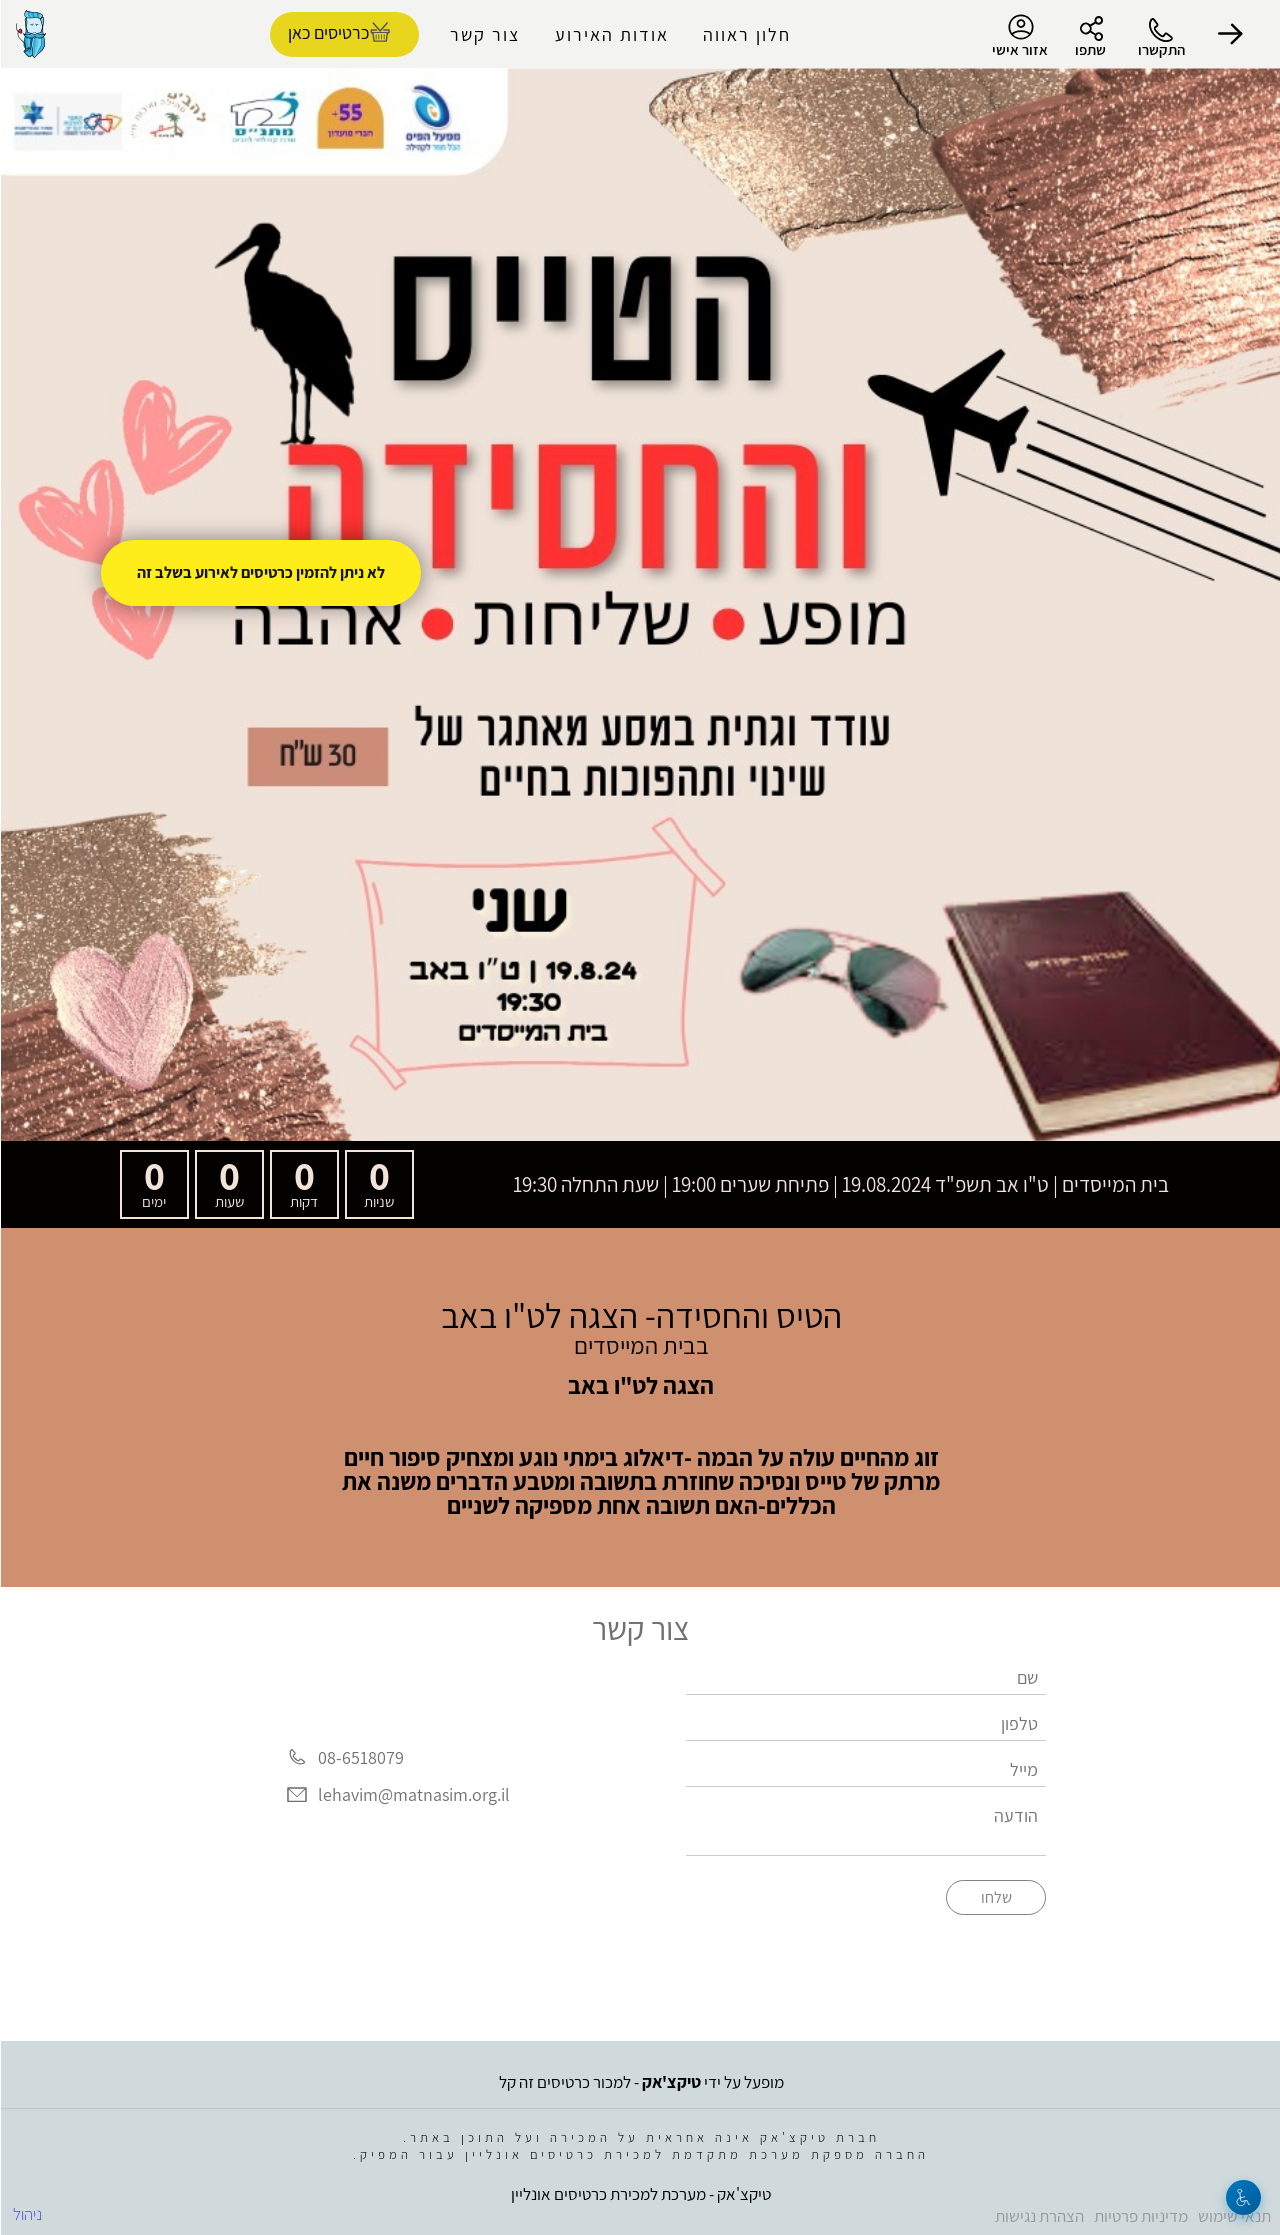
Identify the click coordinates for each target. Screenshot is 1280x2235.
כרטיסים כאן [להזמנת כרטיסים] (327, 32)
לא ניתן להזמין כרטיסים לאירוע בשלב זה (260, 572)
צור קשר (484, 34)
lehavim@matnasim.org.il (413, 1795)
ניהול (26, 2214)
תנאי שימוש (1233, 2216)
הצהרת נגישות (1038, 2216)
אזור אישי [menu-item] (1019, 36)
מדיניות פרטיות (1140, 2216)
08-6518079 (360, 1757)
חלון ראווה (746, 34)
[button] (1230, 34)
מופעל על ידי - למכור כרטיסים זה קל (640, 2082)
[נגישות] (1242, 2197)
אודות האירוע (611, 34)
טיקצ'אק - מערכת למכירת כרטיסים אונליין (640, 2194)
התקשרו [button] (1160, 49)
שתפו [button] (1089, 49)
